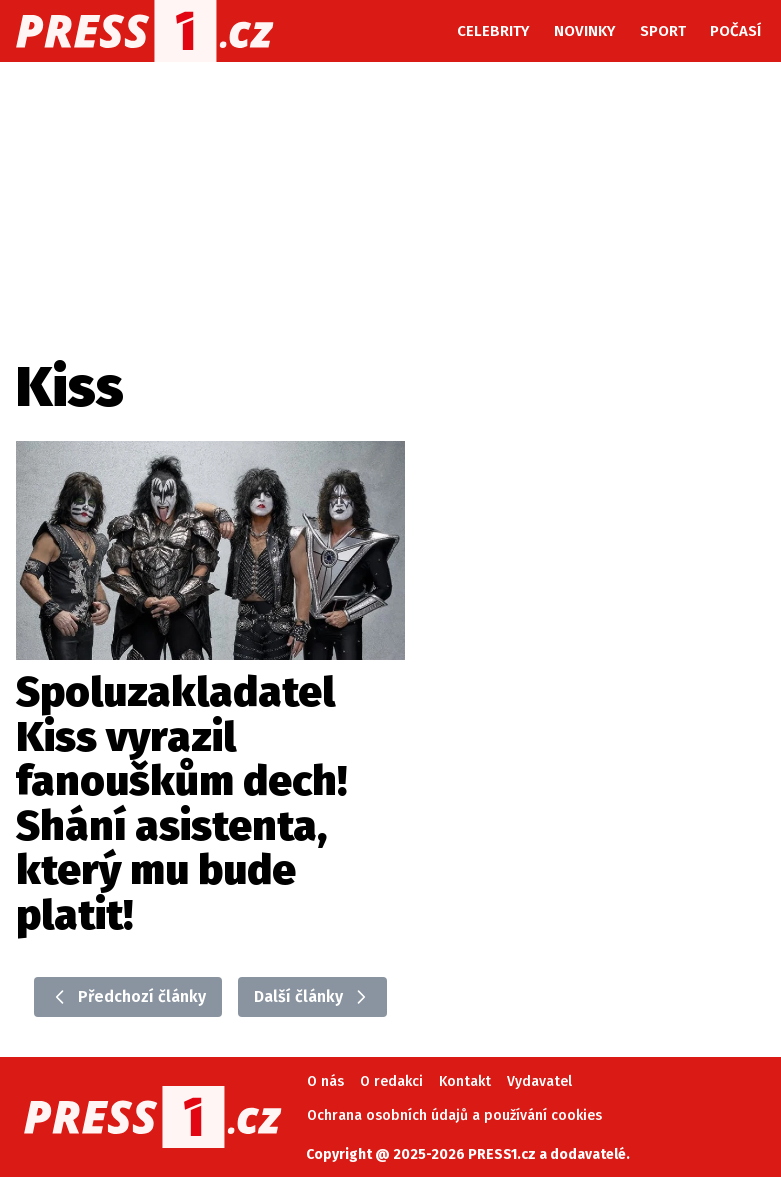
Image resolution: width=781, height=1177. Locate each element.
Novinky (585, 31)
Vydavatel (539, 1081)
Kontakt (465, 1081)
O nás (325, 1081)
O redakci (391, 1081)
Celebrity (493, 31)
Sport (663, 31)
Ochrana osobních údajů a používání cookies (454, 1115)
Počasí (735, 31)
